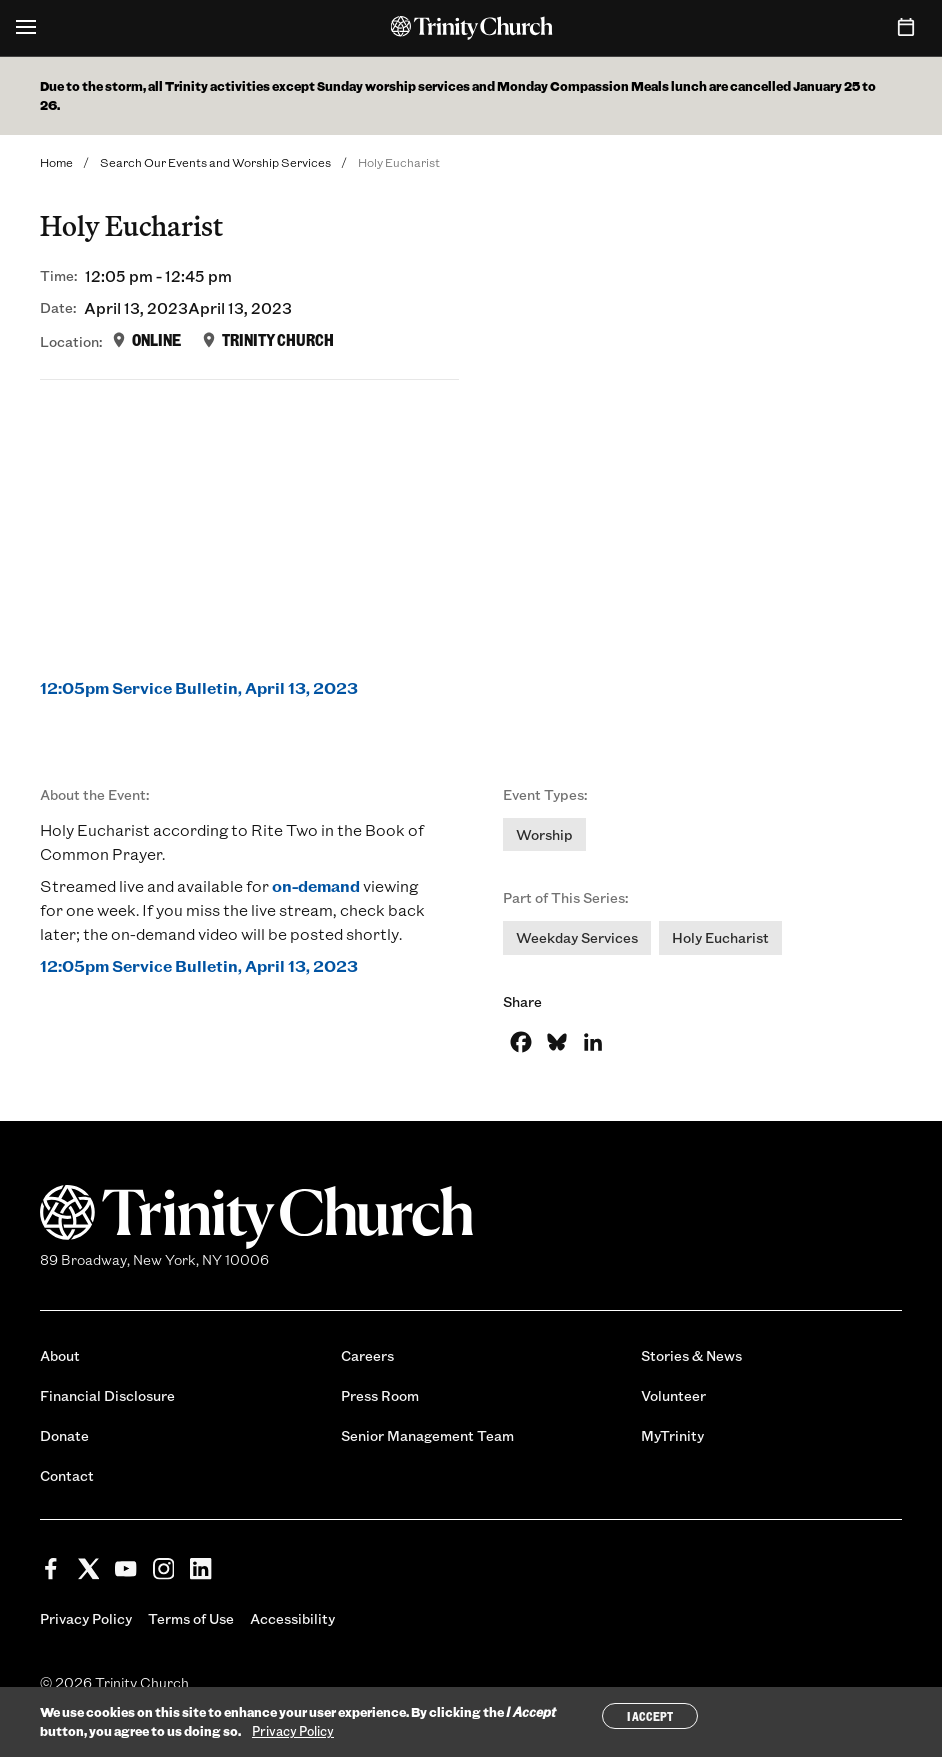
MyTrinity (672, 1435)
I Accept (650, 1716)
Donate (64, 1435)
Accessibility (292, 1618)
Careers (367, 1355)
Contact (67, 1475)
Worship (544, 834)
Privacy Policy (86, 1618)
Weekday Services (577, 937)
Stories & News (691, 1355)
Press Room (380, 1395)
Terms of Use (191, 1618)
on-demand (316, 885)
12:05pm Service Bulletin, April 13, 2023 (199, 687)
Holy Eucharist (720, 937)
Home (56, 162)
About (60, 1355)
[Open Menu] (26, 28)
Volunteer (673, 1395)
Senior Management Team (427, 1435)
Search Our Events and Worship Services (215, 162)
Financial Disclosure (107, 1395)
